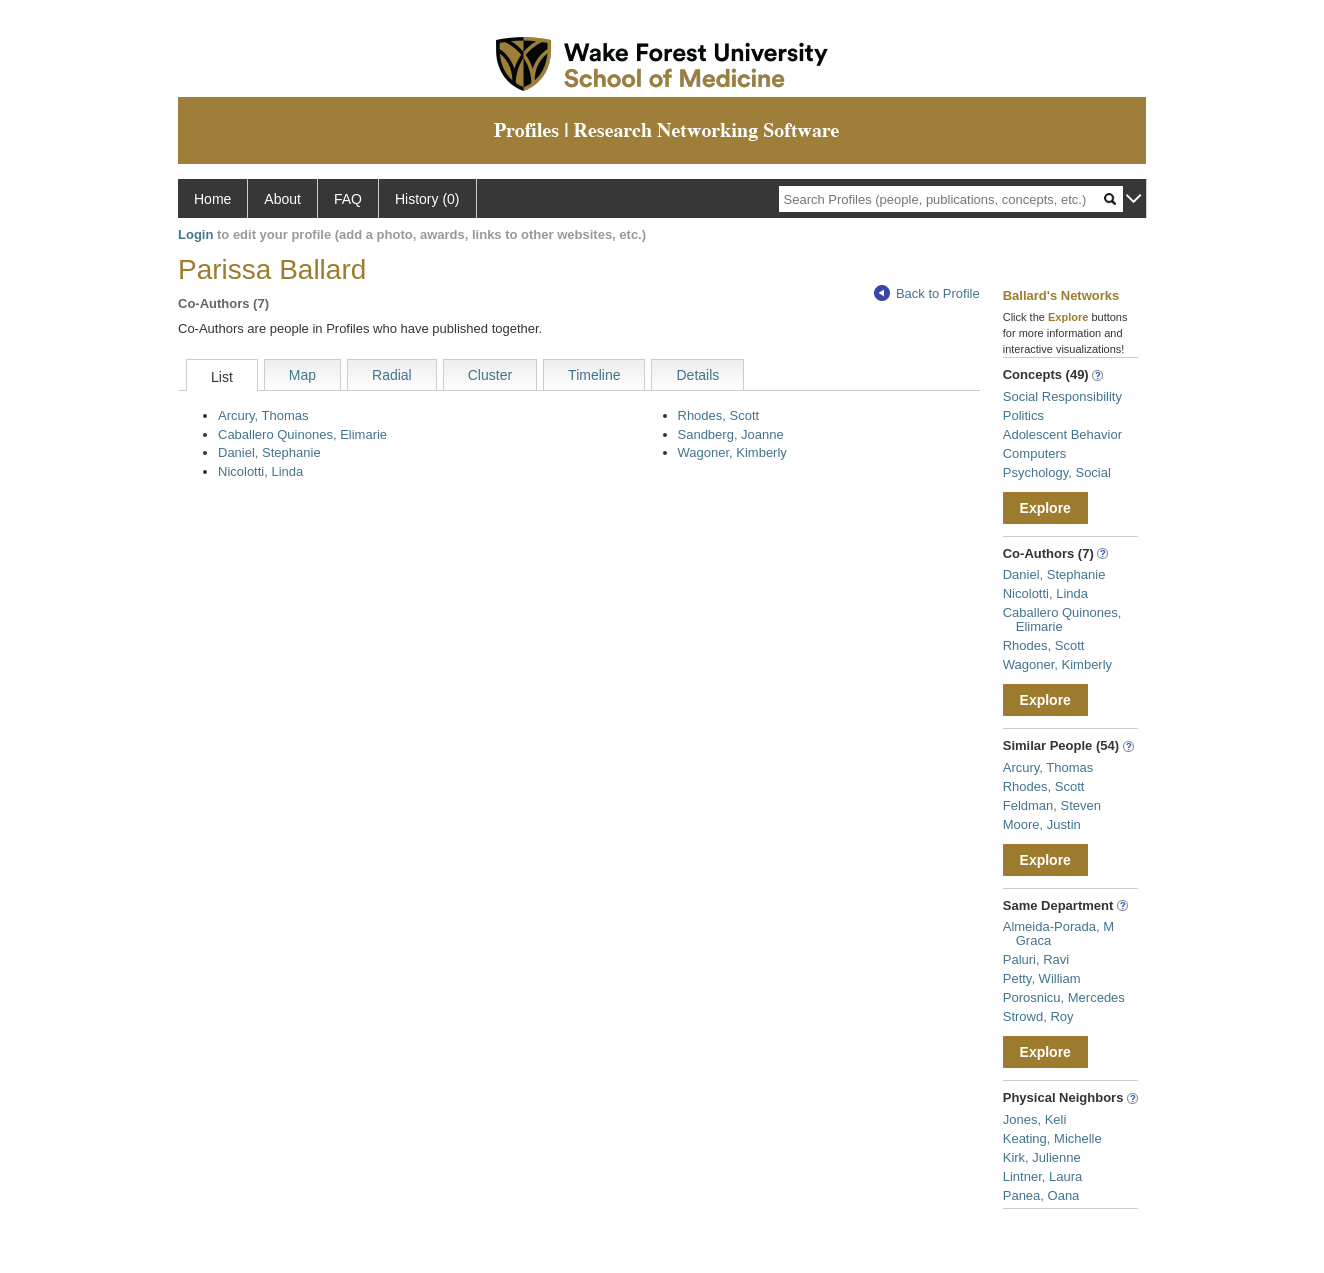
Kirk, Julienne (1042, 1157)
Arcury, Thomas (263, 415)
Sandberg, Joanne (731, 434)
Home (212, 199)
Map (302, 375)
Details (697, 375)
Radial (392, 375)
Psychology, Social (1057, 472)
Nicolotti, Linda (260, 471)
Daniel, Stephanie (269, 452)
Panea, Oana (1041, 1195)
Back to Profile (927, 293)
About (282, 199)
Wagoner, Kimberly (732, 452)
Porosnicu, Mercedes (1064, 997)
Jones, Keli (1035, 1119)
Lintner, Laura (1043, 1176)
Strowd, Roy (1038, 1016)
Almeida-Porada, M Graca (1058, 933)
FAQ (348, 199)
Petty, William (1042, 978)
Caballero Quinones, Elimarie (302, 434)
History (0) (427, 199)
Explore (1045, 508)
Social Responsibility (1062, 396)
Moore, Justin (1042, 824)
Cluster (490, 375)
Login (195, 234)
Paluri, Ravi (1036, 959)
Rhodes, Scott (719, 415)
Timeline (594, 375)
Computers (1035, 453)
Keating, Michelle (1052, 1138)
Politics (1023, 415)
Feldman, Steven (1052, 805)
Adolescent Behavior (1062, 434)
